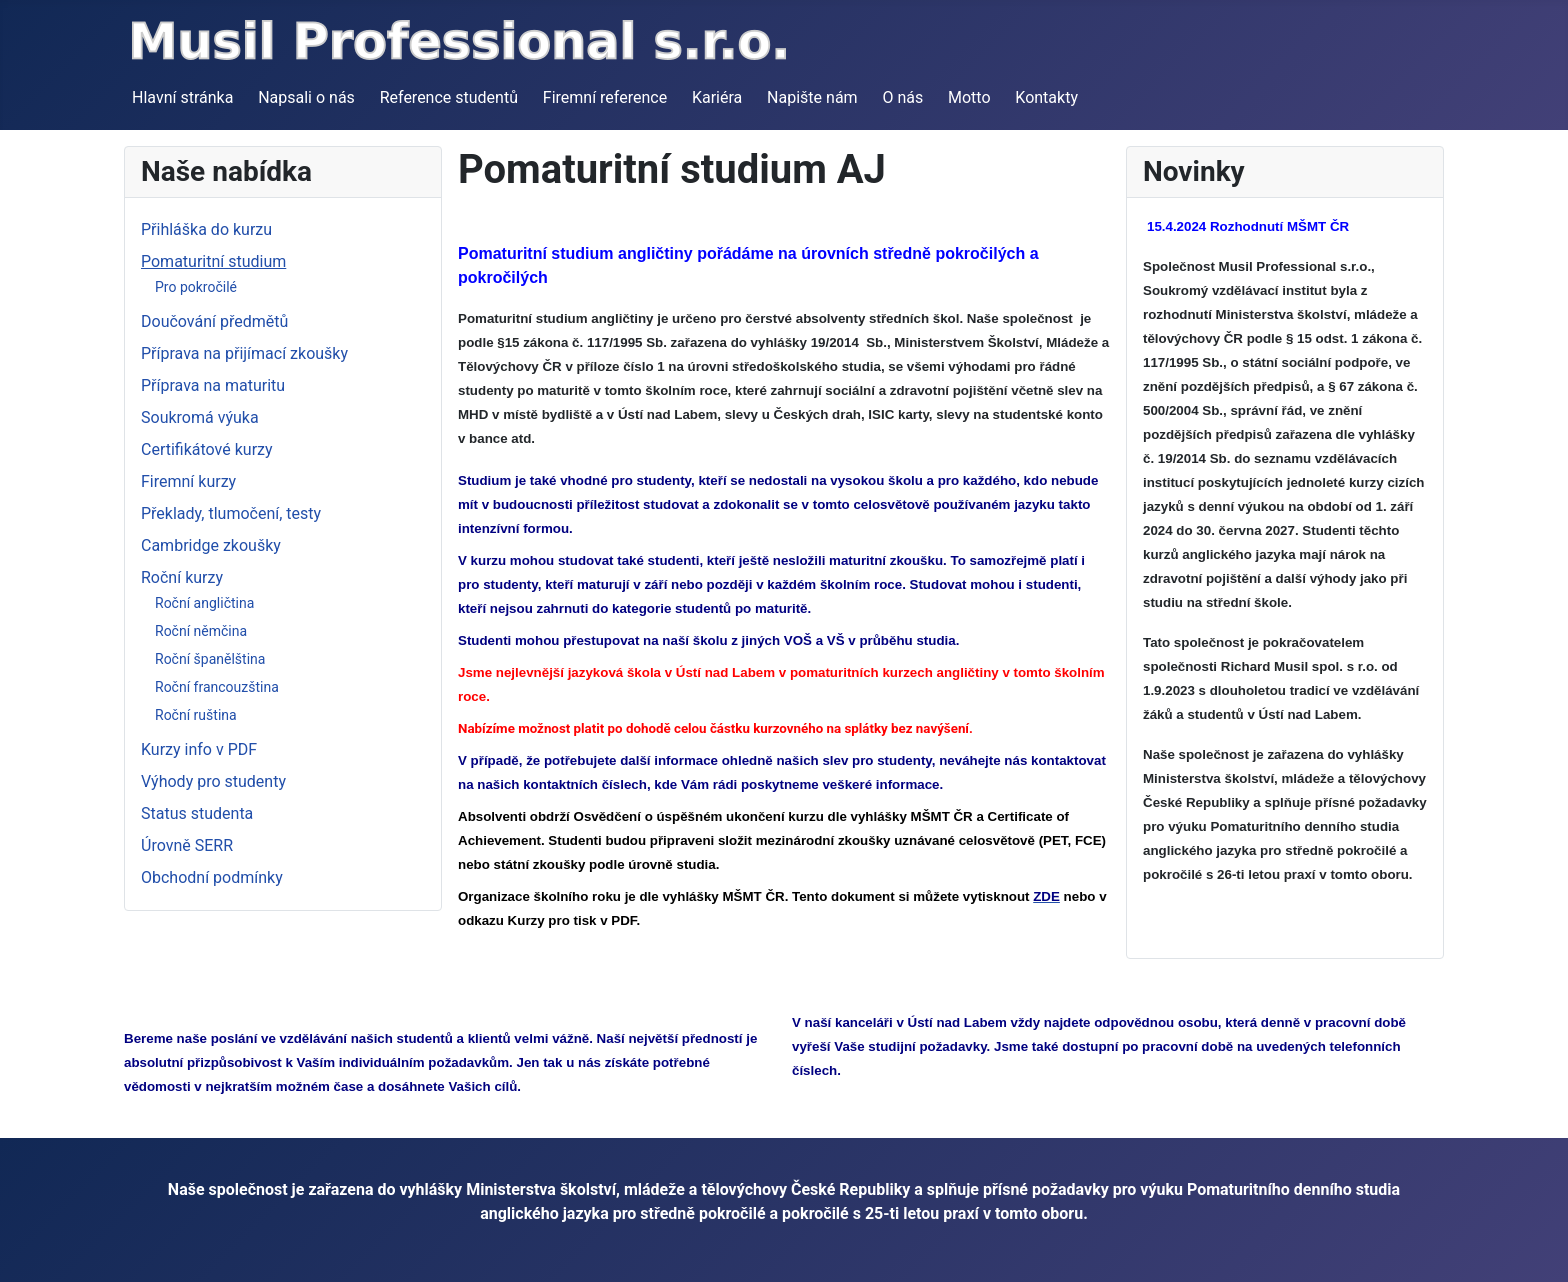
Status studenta (197, 813)
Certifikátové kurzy (207, 449)
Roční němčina (201, 631)
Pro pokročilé (196, 287)
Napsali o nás (306, 97)
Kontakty (1046, 97)
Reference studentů (449, 97)
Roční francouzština (217, 687)
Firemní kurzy (188, 481)
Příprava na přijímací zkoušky (244, 353)
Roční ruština (196, 715)
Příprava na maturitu (213, 385)
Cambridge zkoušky (211, 545)
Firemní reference (605, 97)
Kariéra (717, 97)
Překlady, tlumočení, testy (231, 513)
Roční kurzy (182, 577)
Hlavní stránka (182, 97)
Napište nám (812, 97)
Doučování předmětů (214, 321)
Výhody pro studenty (213, 781)
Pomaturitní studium (213, 261)
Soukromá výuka (200, 417)
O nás (902, 97)
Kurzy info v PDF (199, 749)
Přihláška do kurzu (206, 229)
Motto (969, 97)
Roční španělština (210, 659)
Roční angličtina (204, 603)
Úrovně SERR (187, 845)
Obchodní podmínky (212, 877)
